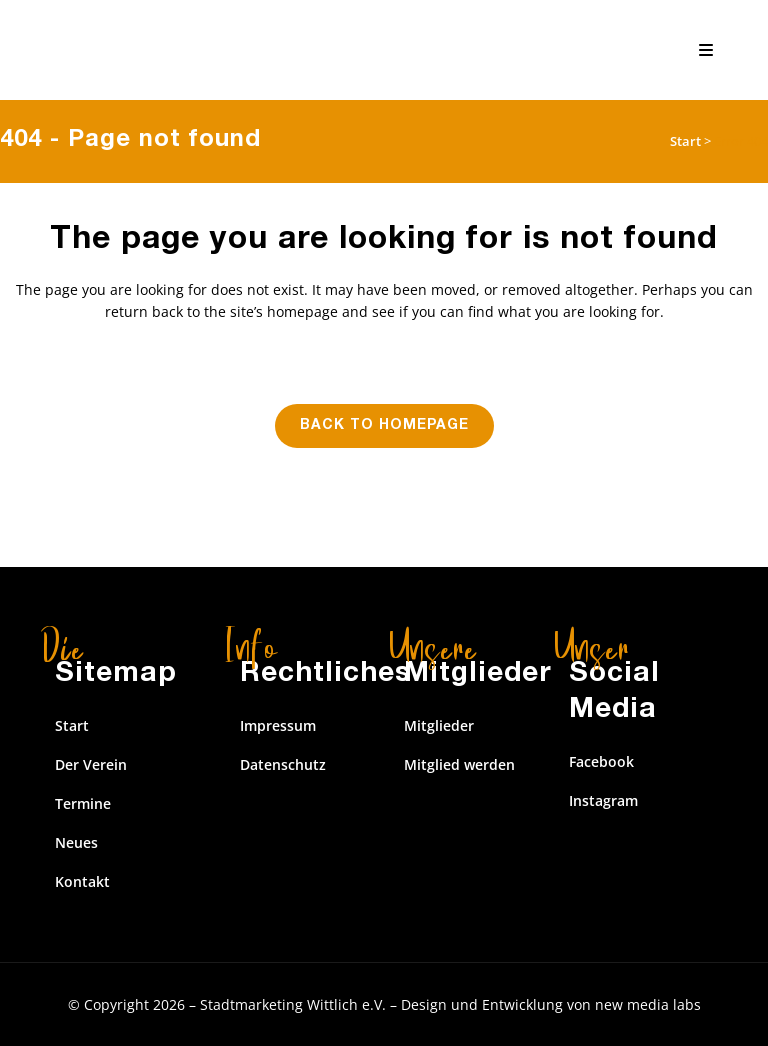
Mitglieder (439, 725)
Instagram (603, 800)
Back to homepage (384, 426)
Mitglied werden (459, 764)
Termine (83, 803)
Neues (76, 842)
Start (685, 141)
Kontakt (82, 881)
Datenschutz (283, 764)
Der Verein (91, 764)
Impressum (278, 725)
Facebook (601, 761)
